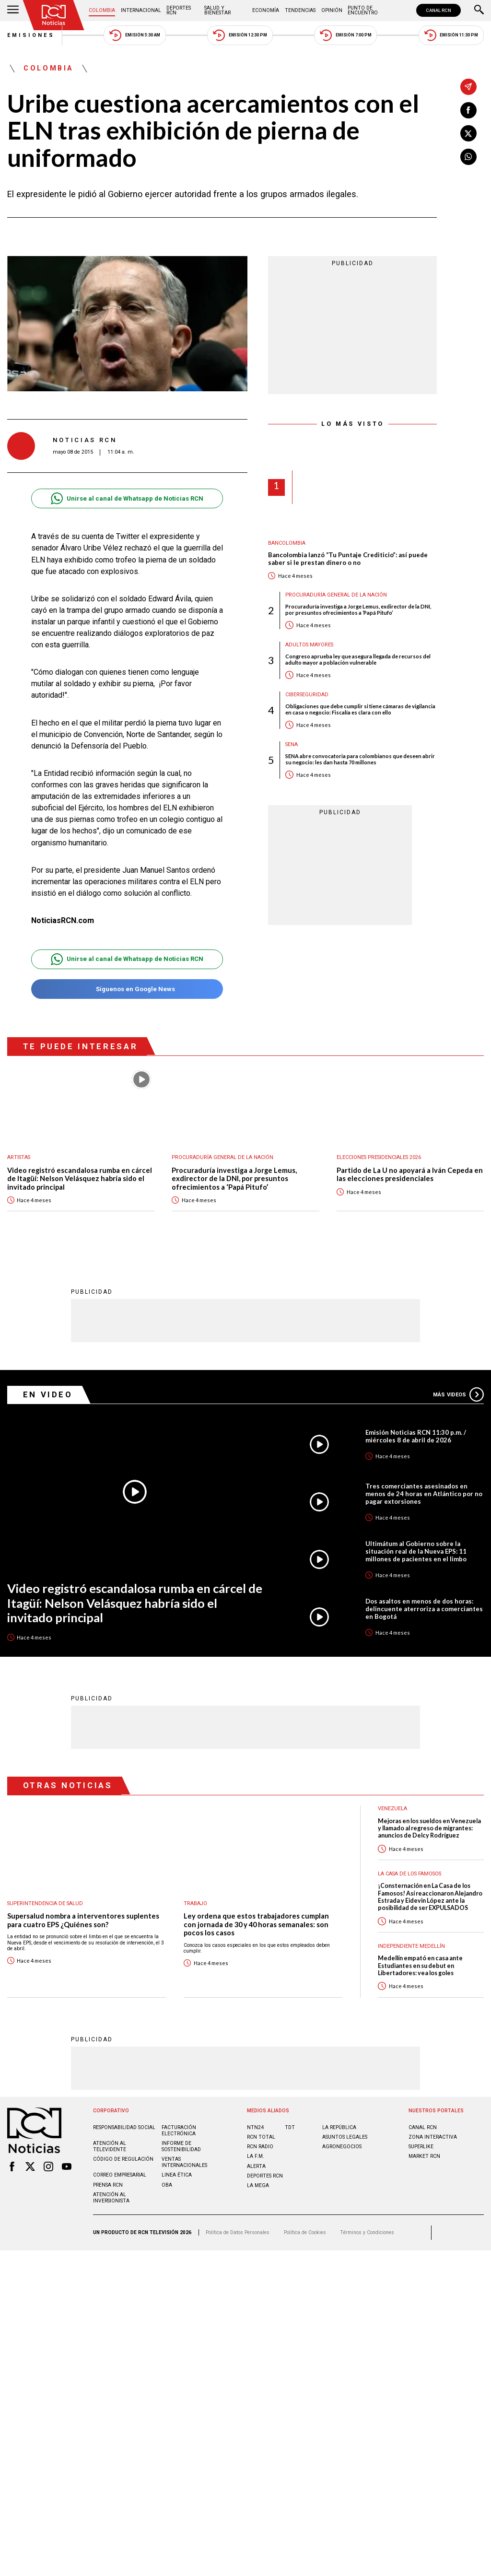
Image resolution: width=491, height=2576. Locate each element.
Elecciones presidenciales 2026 (379, 1157)
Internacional (141, 10)
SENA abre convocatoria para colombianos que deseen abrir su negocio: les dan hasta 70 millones (360, 759)
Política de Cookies (305, 2232)
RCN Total (261, 2136)
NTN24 (255, 2127)
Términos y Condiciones (367, 2232)
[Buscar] (479, 10)
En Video (48, 1394)
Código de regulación (123, 2158)
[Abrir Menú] (13, 10)
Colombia (102, 10)
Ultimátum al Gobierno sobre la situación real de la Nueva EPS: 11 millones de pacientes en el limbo (416, 1550)
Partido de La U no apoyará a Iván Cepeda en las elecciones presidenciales (410, 1174)
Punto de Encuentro (363, 10)
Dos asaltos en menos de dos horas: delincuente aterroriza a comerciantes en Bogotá (424, 1608)
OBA (167, 2184)
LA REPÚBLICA (339, 2127)
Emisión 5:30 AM (134, 35)
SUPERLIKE (421, 2146)
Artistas (18, 1157)
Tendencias (300, 10)
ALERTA (256, 2166)
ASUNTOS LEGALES (344, 2136)
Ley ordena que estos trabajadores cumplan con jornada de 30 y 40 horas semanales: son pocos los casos (256, 1923)
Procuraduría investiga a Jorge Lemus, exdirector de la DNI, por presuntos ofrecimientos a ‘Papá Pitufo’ (358, 609)
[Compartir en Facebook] (468, 110)
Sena (291, 744)
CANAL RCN (438, 10)
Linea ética (177, 2174)
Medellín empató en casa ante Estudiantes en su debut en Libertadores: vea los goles (420, 1965)
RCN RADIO (260, 2146)
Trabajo (195, 1903)
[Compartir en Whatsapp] (468, 157)
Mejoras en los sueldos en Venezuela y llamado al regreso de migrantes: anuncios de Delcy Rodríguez (429, 1828)
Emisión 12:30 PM (240, 35)
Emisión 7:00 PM (345, 35)
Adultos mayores (309, 645)
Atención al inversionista (111, 2197)
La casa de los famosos (409, 1873)
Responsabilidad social (124, 2127)
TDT (290, 2127)
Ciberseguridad (306, 694)
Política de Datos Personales (237, 2232)
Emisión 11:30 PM (451, 35)
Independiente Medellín (411, 1946)
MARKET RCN (424, 2156)
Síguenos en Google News (127, 989)
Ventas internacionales (184, 2161)
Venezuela (392, 1808)
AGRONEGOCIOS (342, 2146)
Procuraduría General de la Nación (336, 595)
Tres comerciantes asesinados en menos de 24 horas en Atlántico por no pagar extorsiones (423, 1493)
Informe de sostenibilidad (181, 2146)
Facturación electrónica (179, 2130)
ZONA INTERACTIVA (433, 2136)
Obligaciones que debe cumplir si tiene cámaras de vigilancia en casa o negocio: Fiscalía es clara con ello (360, 709)
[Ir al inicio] (53, 15)
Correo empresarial (119, 2174)
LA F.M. (255, 2156)
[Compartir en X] (468, 133)
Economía (265, 10)
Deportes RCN (178, 10)
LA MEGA (258, 2185)
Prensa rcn (108, 2184)
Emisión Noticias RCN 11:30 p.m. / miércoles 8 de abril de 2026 (415, 1435)
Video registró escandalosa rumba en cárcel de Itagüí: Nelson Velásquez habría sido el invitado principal (79, 1178)
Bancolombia (286, 543)
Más (458, 1394)
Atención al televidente (109, 2146)
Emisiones (31, 35)
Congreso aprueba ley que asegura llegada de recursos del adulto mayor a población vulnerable (358, 659)
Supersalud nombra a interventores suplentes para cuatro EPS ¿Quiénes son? (83, 1919)
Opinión (331, 10)
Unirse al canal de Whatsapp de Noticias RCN (127, 498)
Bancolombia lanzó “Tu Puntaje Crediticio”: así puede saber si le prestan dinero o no (348, 558)
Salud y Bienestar (217, 10)
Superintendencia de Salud (45, 1903)
